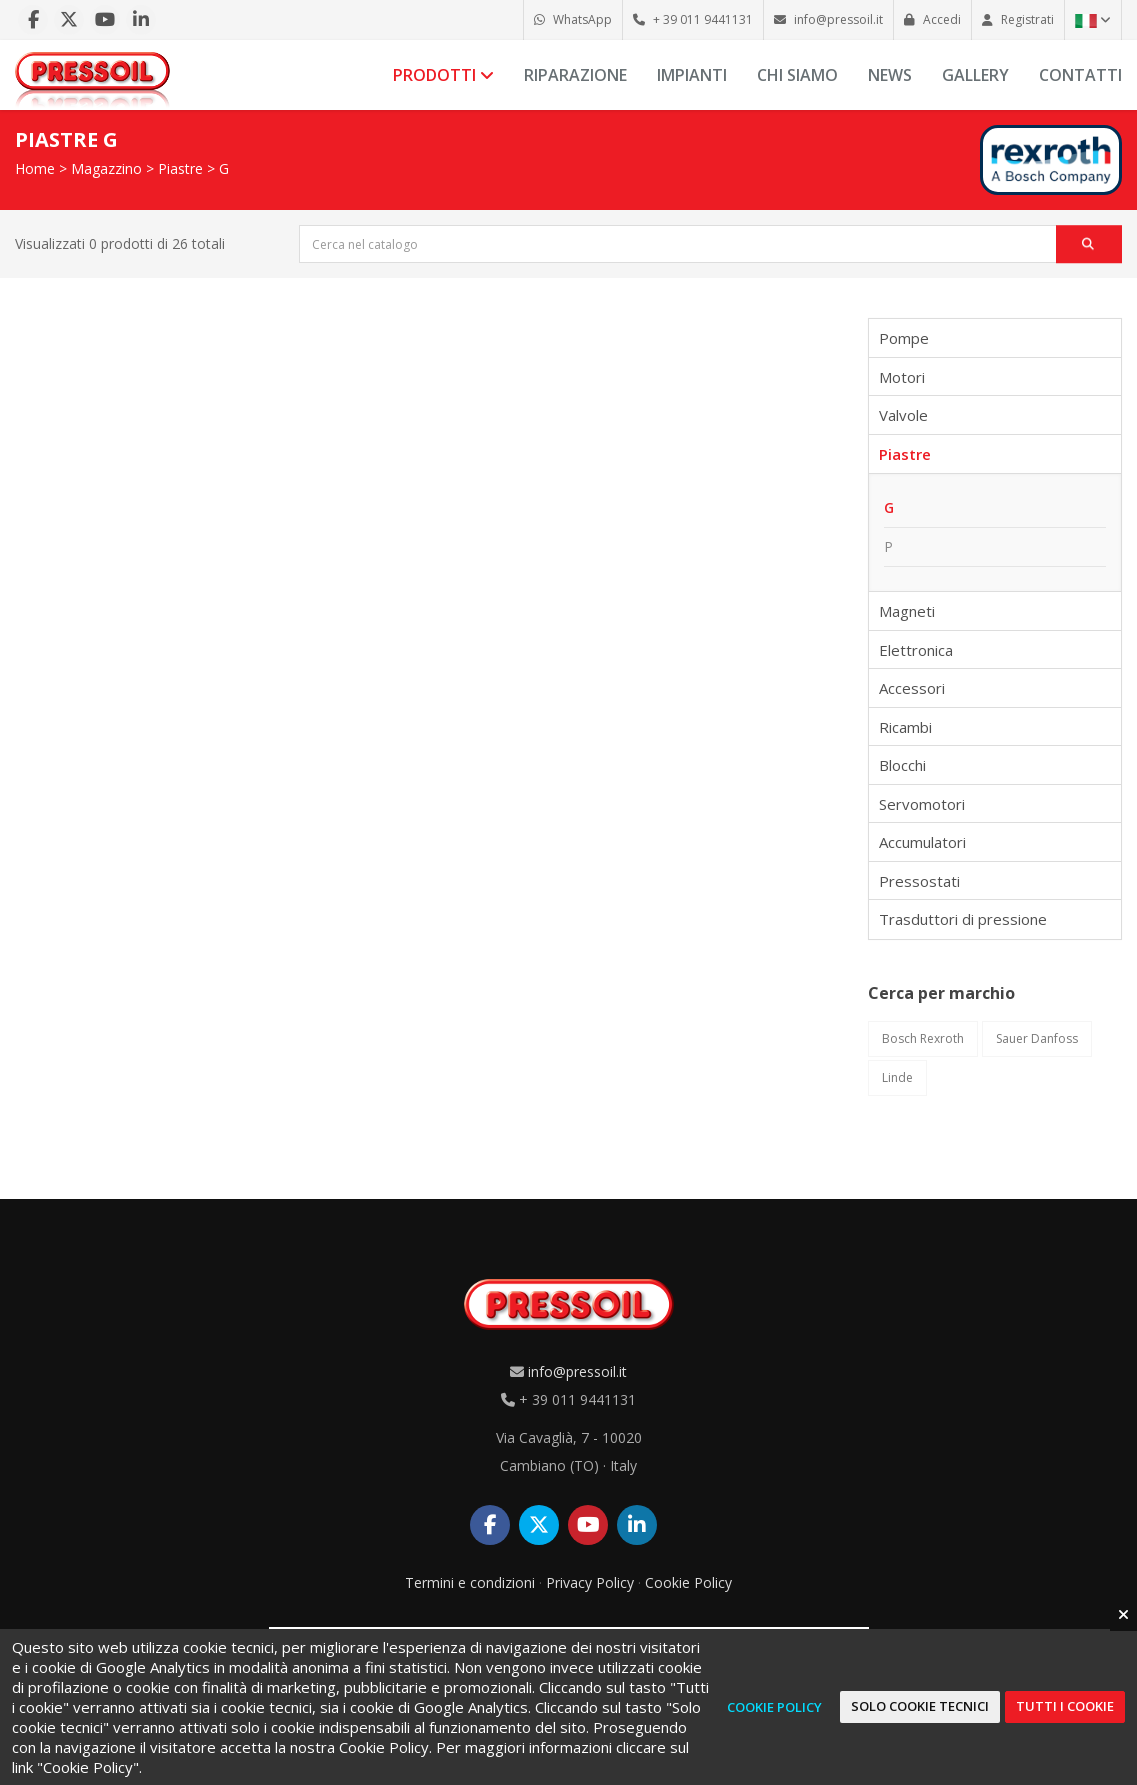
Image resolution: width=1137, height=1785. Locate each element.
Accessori (912, 688)
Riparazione (575, 75)
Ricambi (905, 727)
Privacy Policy (590, 1582)
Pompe (904, 338)
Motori (902, 377)
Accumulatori (922, 842)
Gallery (975, 75)
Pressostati (919, 881)
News (890, 75)
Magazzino (106, 168)
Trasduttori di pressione (963, 919)
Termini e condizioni (470, 1582)
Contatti (1080, 75)
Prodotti (443, 75)
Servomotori (922, 804)
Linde (897, 1077)
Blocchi (902, 765)
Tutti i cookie (1065, 1706)
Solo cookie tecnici (920, 1706)
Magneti (907, 611)
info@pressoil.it (577, 1371)
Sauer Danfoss (1037, 1038)
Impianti (692, 75)
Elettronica (916, 650)
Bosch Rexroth (923, 1038)
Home (35, 168)
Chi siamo (797, 75)
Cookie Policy (688, 1582)
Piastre (180, 168)
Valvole (903, 415)
